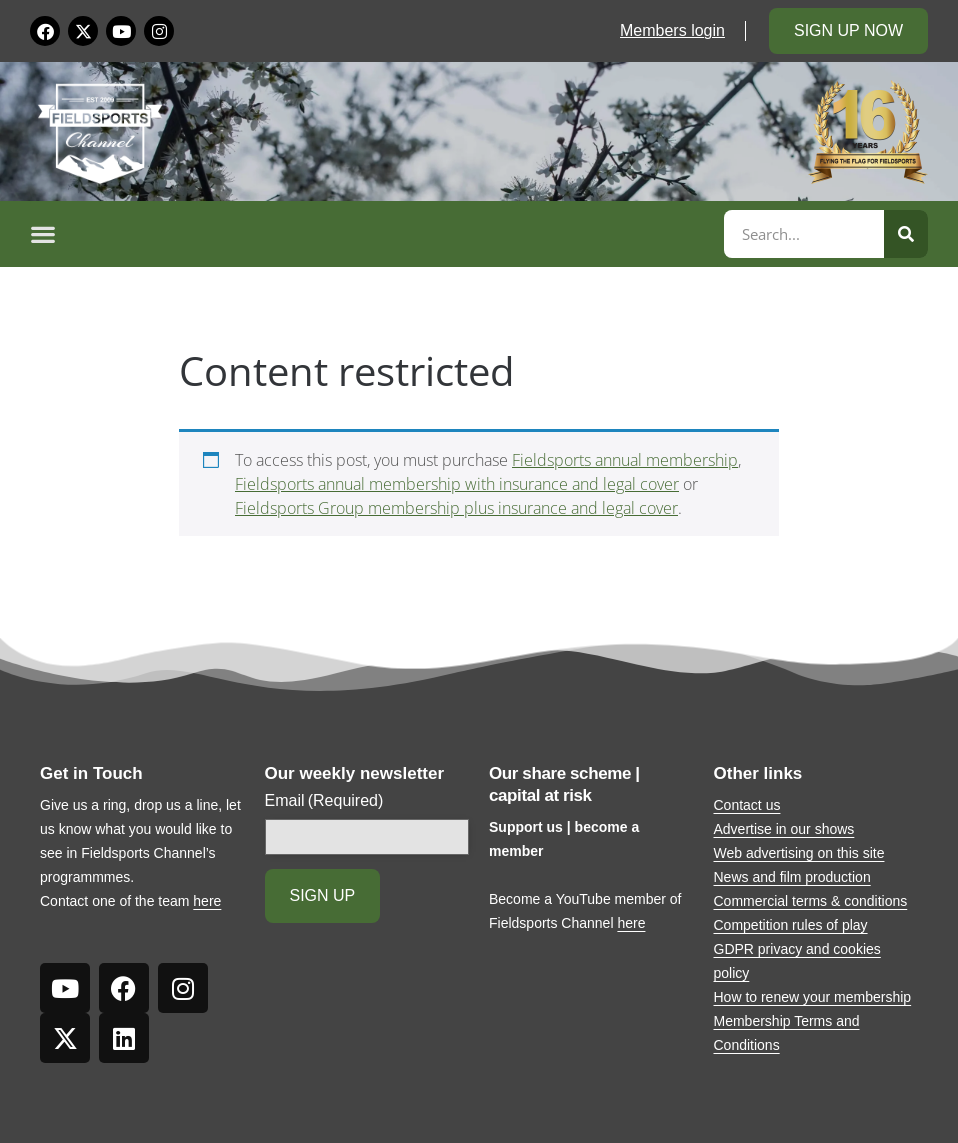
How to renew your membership (813, 997)
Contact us (747, 805)
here (207, 901)
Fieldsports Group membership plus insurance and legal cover (456, 508)
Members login (672, 30)
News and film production (792, 877)
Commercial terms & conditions (811, 901)
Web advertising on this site (799, 853)
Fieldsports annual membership (625, 460)
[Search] (906, 234)
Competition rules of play (791, 925)
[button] (374, 234)
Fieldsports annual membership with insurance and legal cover (457, 484)
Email (324, 801)
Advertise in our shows (784, 829)
